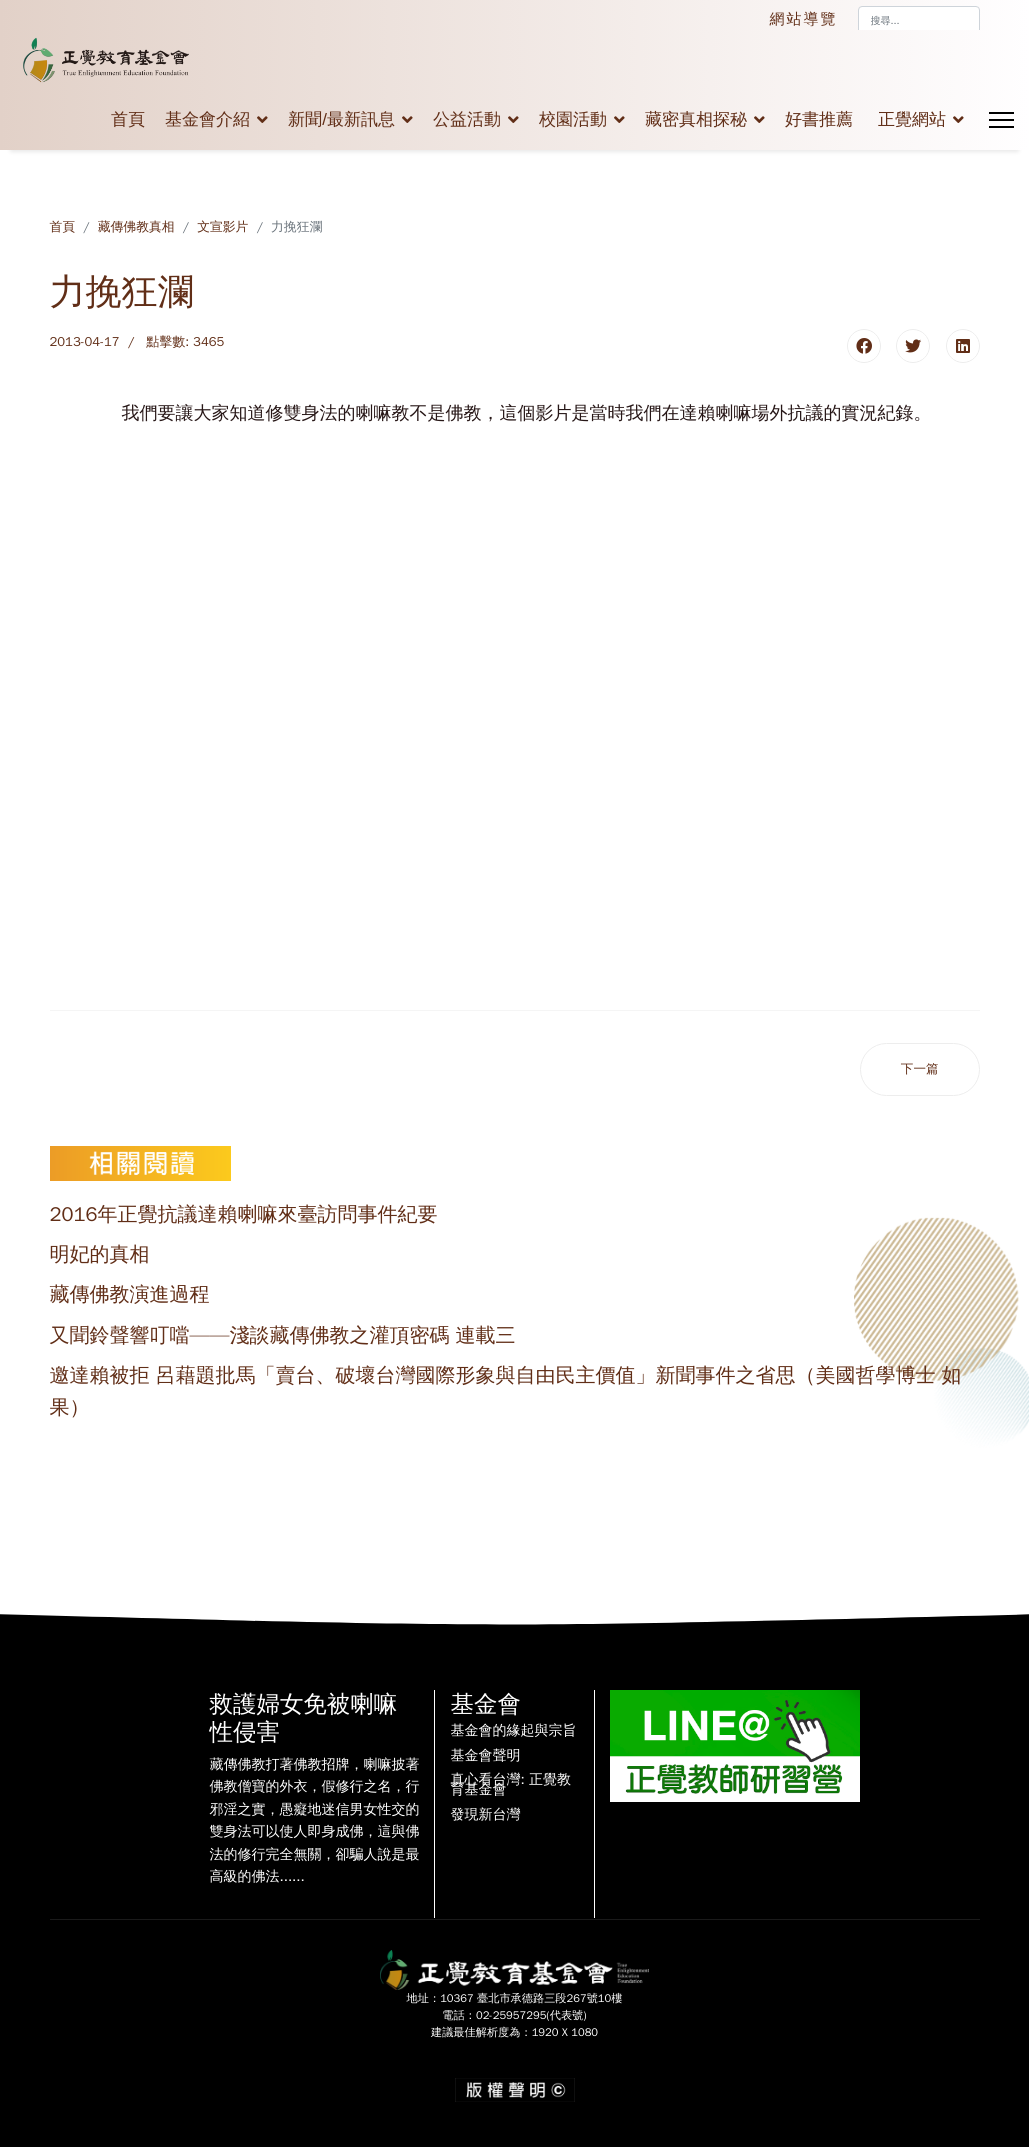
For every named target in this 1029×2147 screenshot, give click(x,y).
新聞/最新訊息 (341, 119)
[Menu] (1001, 120)
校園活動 (573, 119)
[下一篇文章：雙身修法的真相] (920, 1069)
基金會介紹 (207, 119)
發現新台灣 (485, 1815)
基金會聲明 (485, 1756)
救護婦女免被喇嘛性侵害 (303, 1718)
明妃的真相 (100, 1254)
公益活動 (467, 119)
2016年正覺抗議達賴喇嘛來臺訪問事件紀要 (244, 1214)
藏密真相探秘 (696, 119)
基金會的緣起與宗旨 (513, 1731)
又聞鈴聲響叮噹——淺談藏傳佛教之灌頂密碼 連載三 (283, 1335)
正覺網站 (912, 119)
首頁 (128, 119)
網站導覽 (804, 19)
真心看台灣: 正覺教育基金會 (510, 1785)
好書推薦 (819, 119)
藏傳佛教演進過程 (130, 1294)
